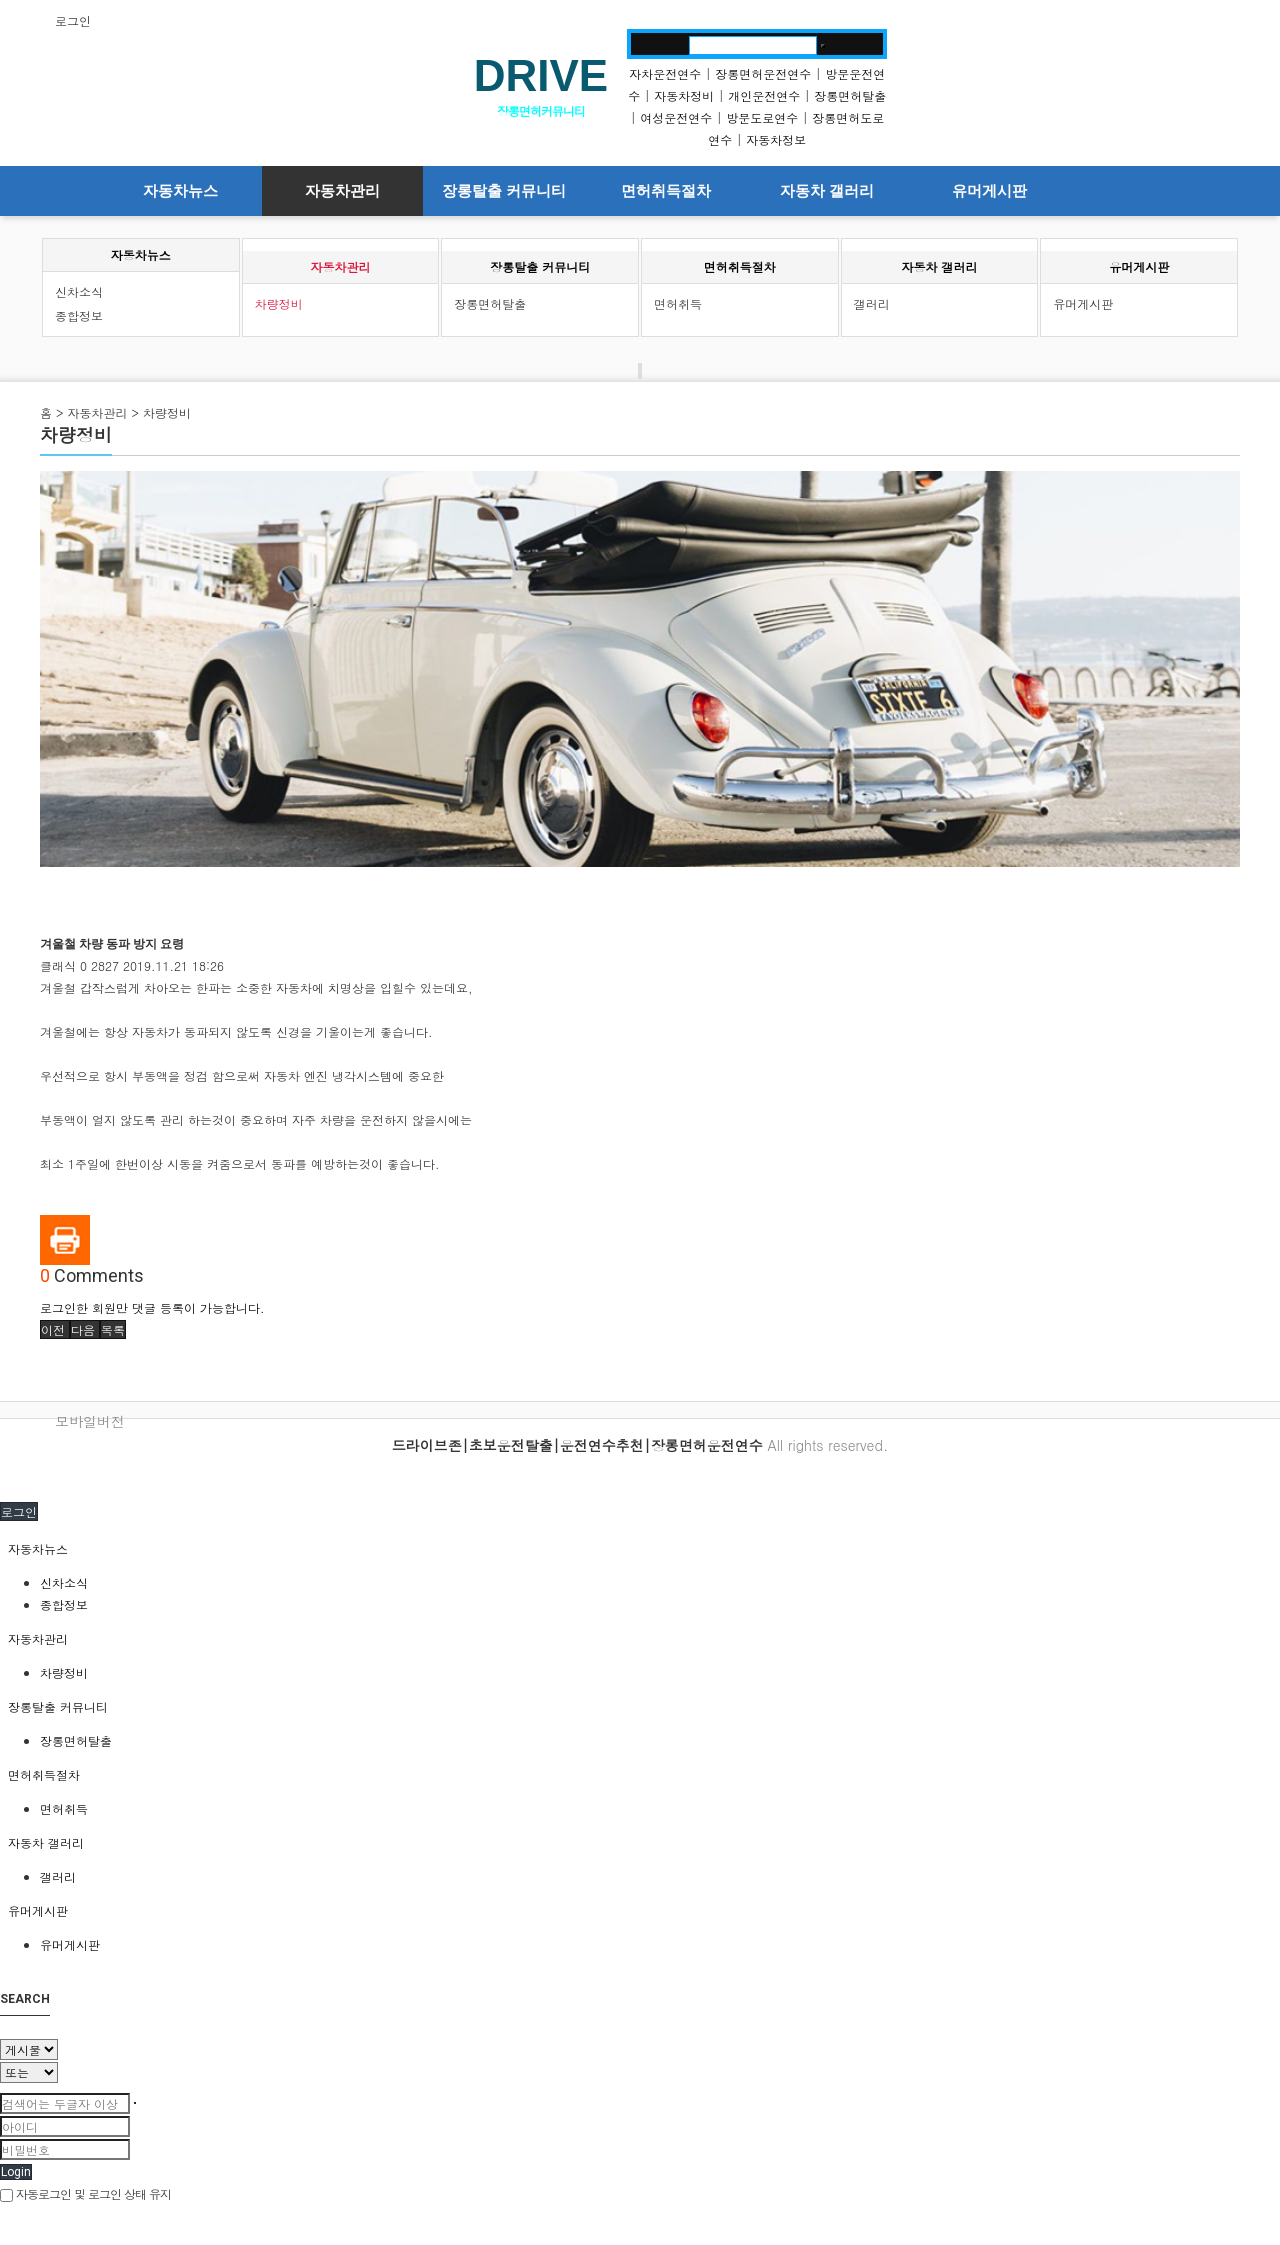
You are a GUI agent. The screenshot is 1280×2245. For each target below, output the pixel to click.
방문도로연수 (762, 117)
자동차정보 (776, 139)
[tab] (640, 1549)
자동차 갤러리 (827, 191)
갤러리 (872, 303)
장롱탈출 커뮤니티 (504, 191)
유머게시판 (989, 191)
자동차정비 (684, 95)
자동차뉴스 (180, 191)
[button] (55, 1329)
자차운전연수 (665, 73)
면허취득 (678, 303)
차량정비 (279, 303)
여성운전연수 (676, 117)
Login (16, 2172)
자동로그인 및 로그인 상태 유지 (85, 2193)
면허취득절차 (666, 191)
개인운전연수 (764, 95)
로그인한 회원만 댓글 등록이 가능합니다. (152, 1307)
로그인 (73, 20)
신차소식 (79, 291)
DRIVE (541, 75)
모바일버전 (90, 1421)
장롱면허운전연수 (763, 73)
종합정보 (79, 315)
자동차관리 (342, 191)
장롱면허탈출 (850, 95)
